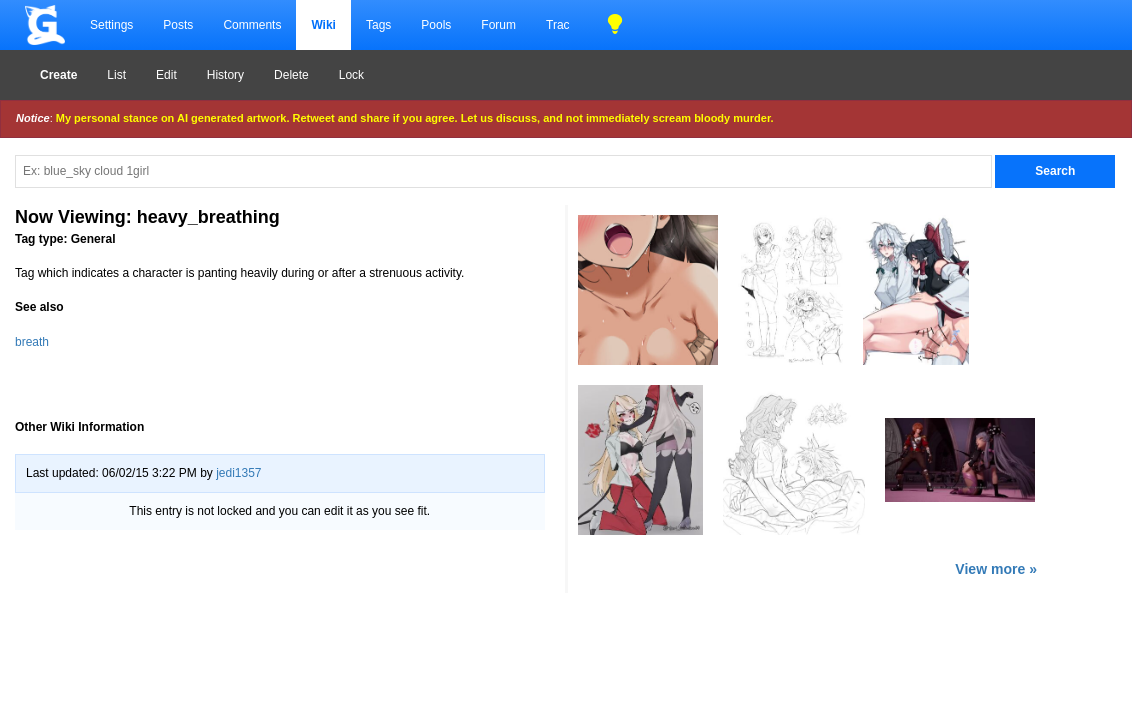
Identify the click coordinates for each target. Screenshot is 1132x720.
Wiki (323, 25)
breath (32, 342)
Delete (291, 75)
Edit (166, 75)
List (116, 75)
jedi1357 (238, 473)
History (225, 75)
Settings (111, 25)
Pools (436, 25)
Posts (178, 25)
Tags (378, 25)
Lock (351, 75)
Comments (252, 25)
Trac (558, 25)
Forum (498, 25)
